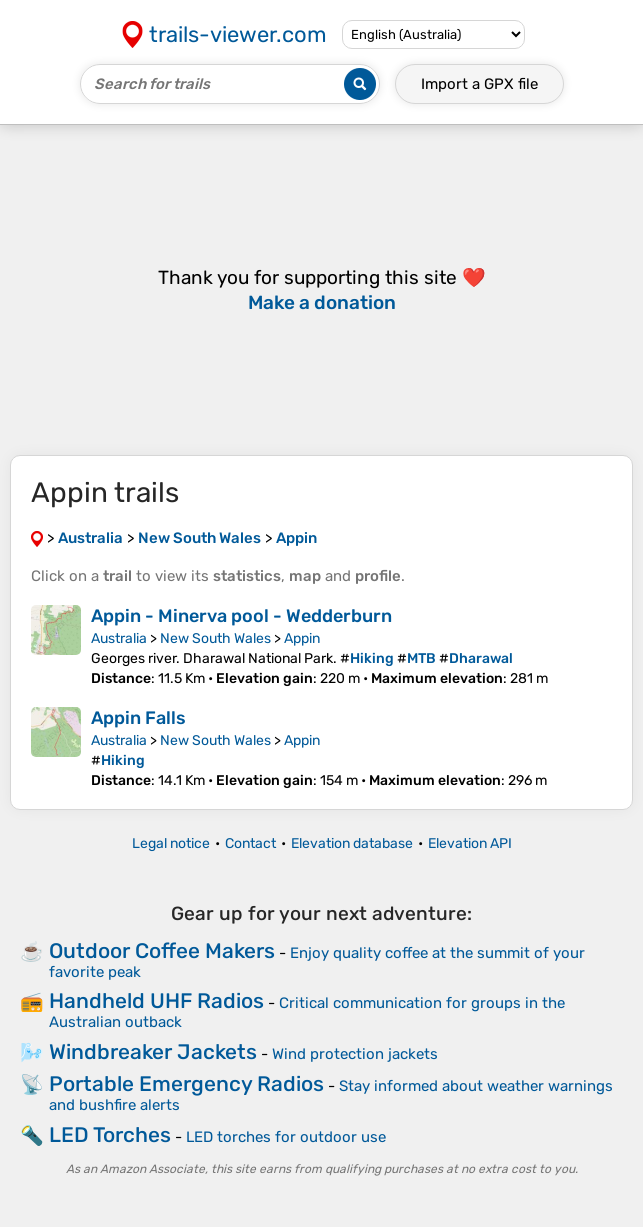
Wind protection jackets (355, 1054)
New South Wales (215, 638)
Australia (119, 638)
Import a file (479, 84)
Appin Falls (138, 718)
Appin (302, 638)
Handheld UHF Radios (156, 1000)
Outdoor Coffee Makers (162, 950)
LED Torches (110, 1134)
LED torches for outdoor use (286, 1137)
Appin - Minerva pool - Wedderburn (241, 616)
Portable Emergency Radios (186, 1083)
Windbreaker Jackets (153, 1051)
